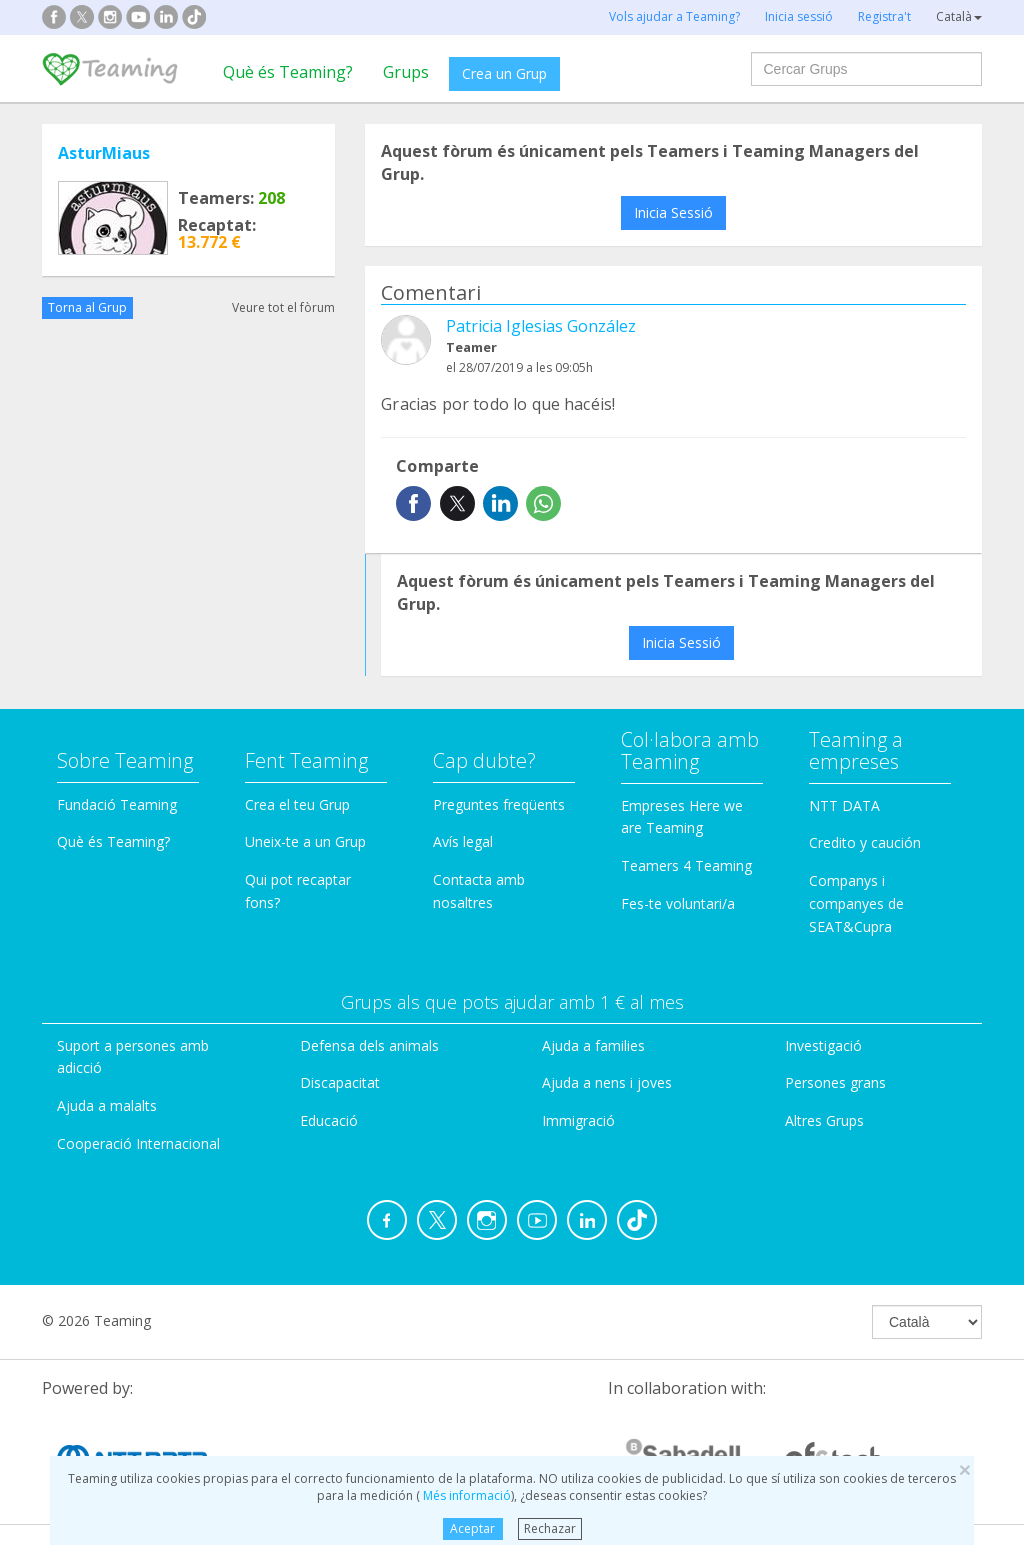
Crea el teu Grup (297, 804)
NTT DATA (844, 805)
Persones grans (835, 1082)
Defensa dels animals (369, 1045)
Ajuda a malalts (107, 1105)
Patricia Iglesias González (541, 326)
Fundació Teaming (117, 804)
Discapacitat (340, 1082)
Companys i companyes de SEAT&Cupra (856, 903)
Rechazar (550, 1528)
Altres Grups (824, 1120)
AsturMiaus (104, 153)
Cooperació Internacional (138, 1143)
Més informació (465, 1495)
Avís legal (463, 841)
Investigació (823, 1045)
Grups (406, 72)
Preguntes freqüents (499, 804)
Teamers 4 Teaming (686, 865)
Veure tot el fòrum (283, 307)
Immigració (578, 1120)
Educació (329, 1120)
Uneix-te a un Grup (305, 841)
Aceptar (472, 1528)
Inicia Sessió (673, 212)
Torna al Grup (87, 307)
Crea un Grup (504, 73)
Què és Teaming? (288, 72)
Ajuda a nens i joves (607, 1082)
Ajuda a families (593, 1045)
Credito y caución (865, 842)
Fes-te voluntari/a (678, 903)
